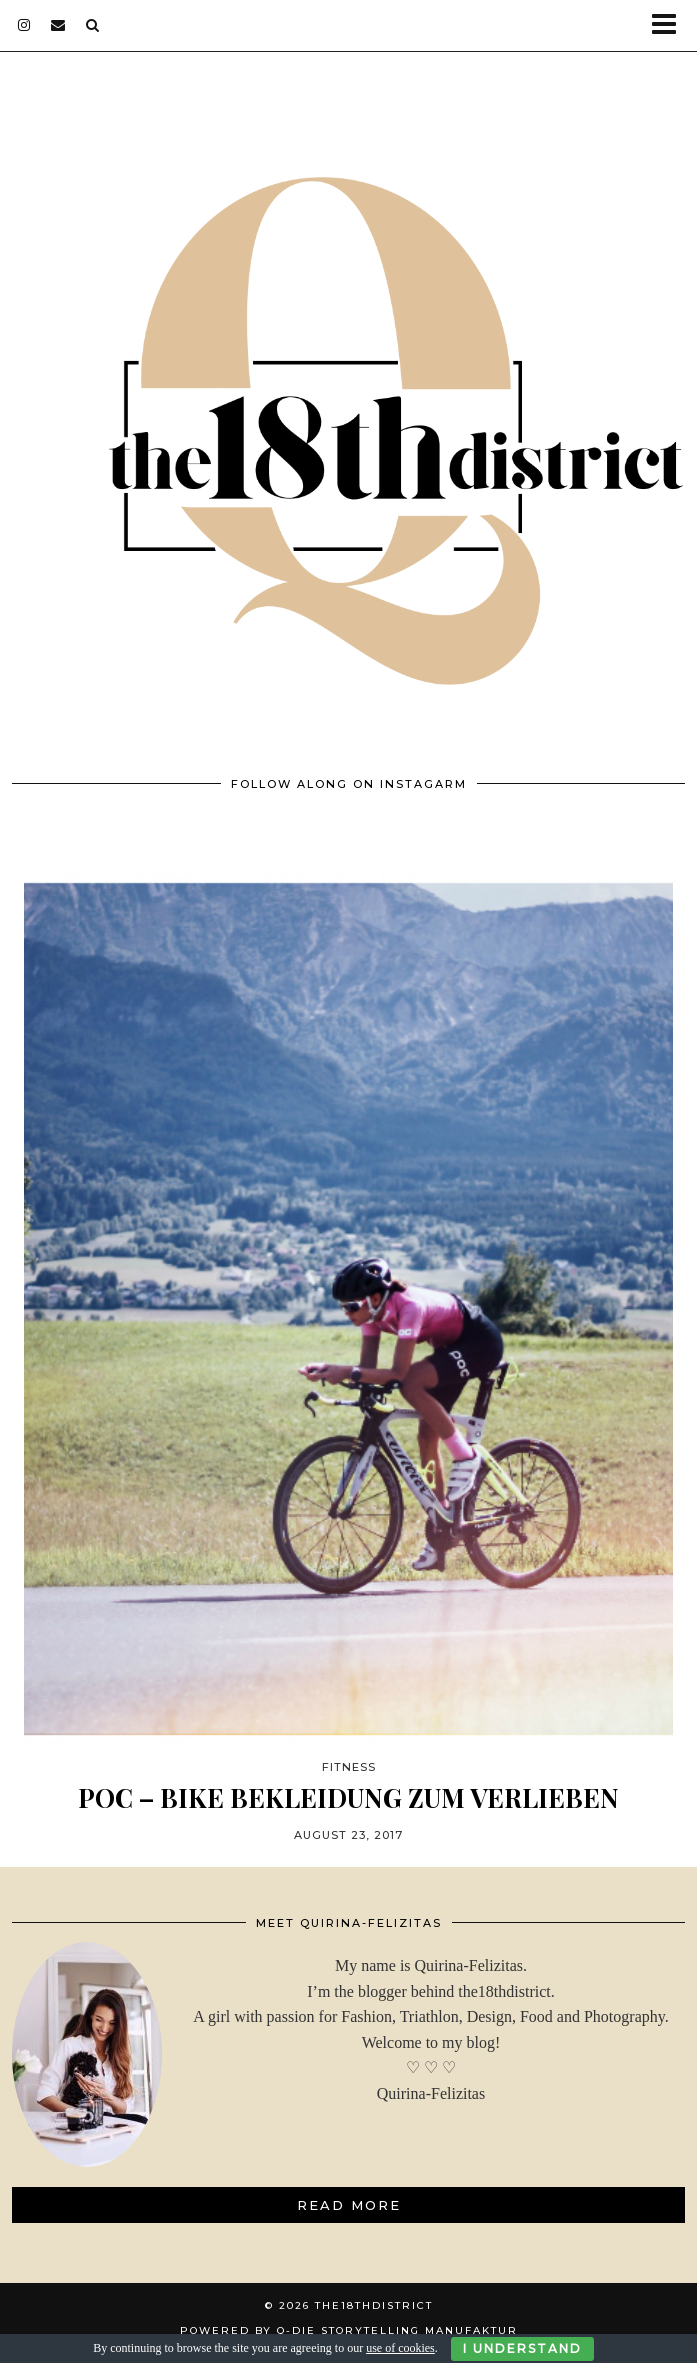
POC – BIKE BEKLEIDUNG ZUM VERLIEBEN (348, 1797)
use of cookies (400, 2348)
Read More (349, 2205)
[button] (670, 25)
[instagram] (24, 25)
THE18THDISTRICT (374, 2305)
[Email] (58, 25)
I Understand (522, 2348)
